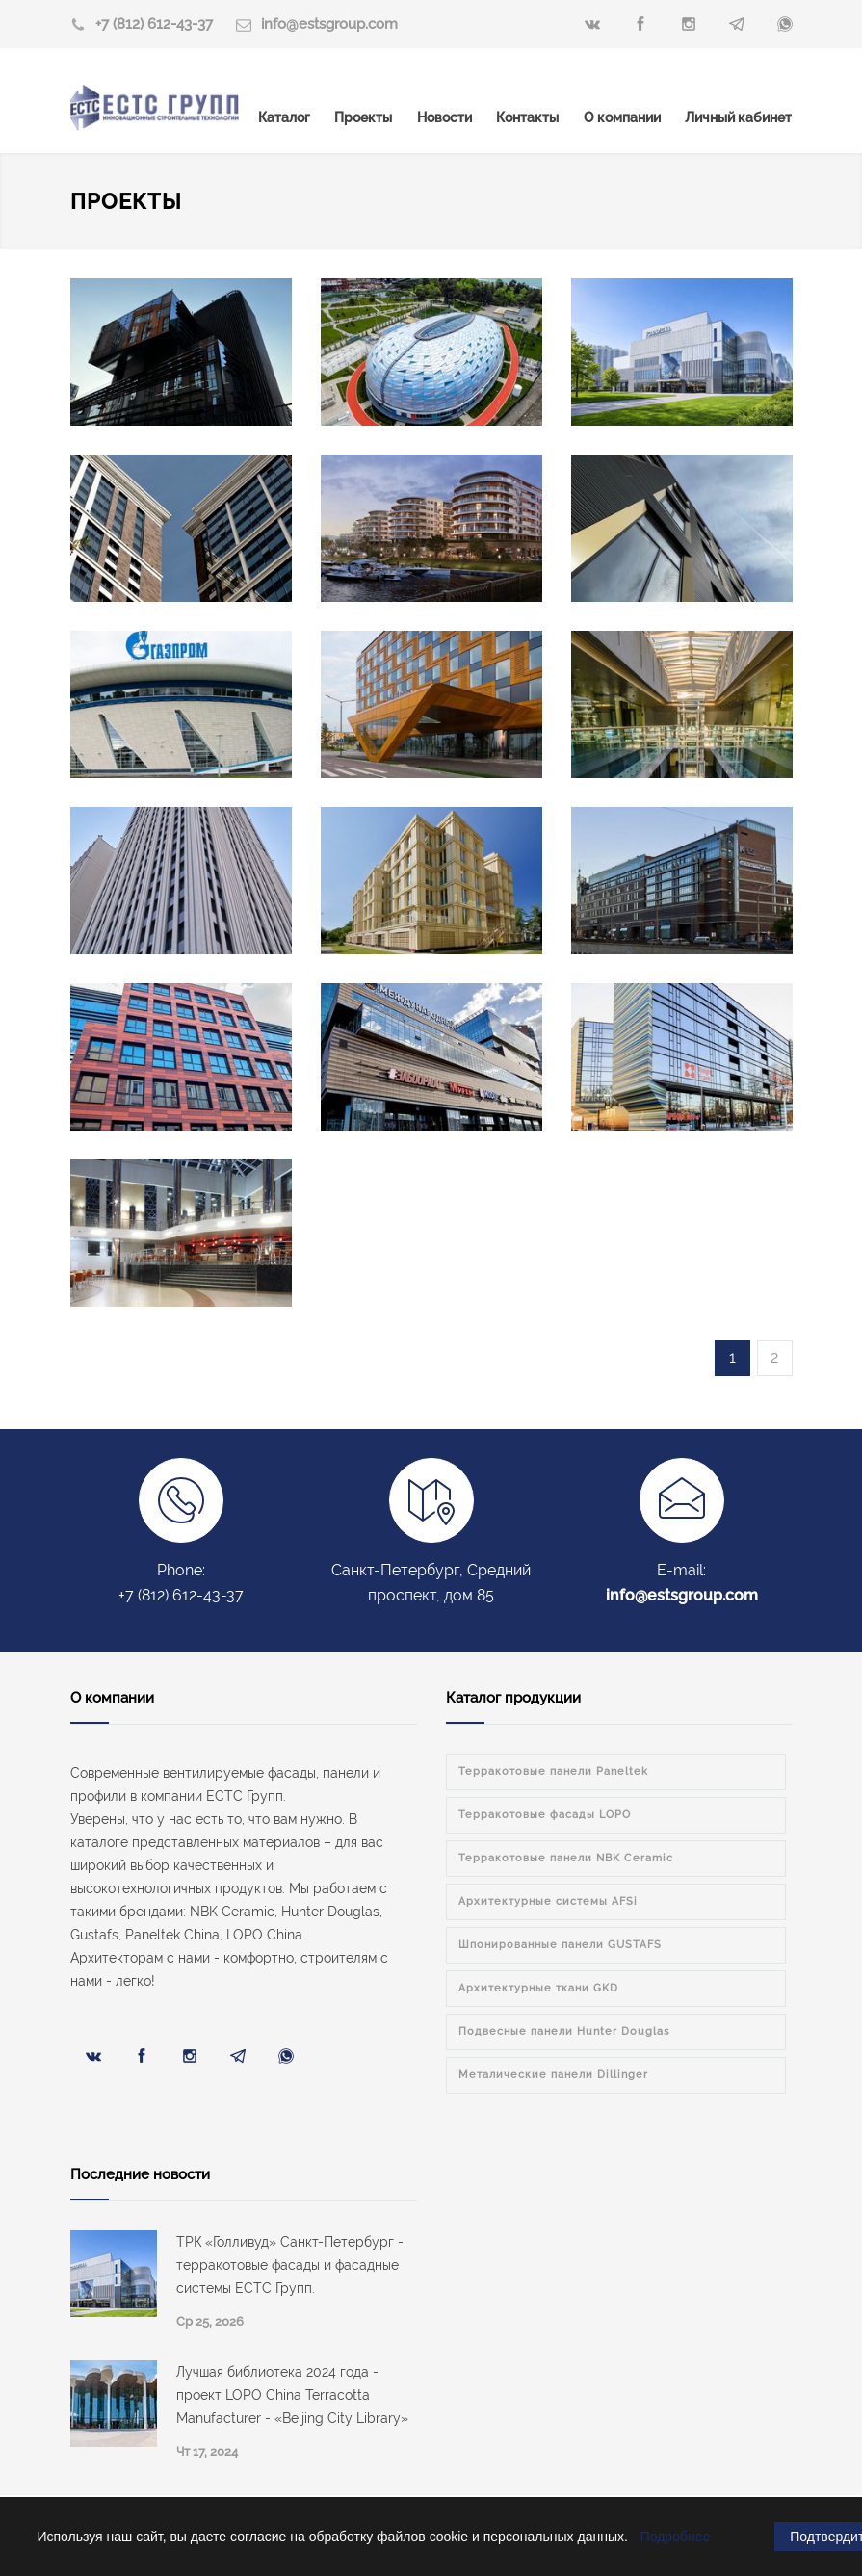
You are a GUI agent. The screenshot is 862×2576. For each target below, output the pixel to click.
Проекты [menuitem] (363, 117)
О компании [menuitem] (622, 117)
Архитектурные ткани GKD (538, 1988)
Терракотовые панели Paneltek (553, 1771)
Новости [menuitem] (444, 117)
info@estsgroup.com (329, 24)
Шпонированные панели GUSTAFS (560, 1945)
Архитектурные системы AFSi (548, 1901)
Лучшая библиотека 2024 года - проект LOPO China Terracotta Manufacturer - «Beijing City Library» (292, 2395)
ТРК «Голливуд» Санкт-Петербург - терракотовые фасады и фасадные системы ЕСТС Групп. (290, 2265)
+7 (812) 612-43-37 (154, 24)
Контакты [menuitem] (527, 117)
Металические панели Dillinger (553, 2075)
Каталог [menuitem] (284, 117)
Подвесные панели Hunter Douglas (563, 2031)
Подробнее (675, 2536)
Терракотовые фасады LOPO (544, 1814)
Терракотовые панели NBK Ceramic (565, 1858)
